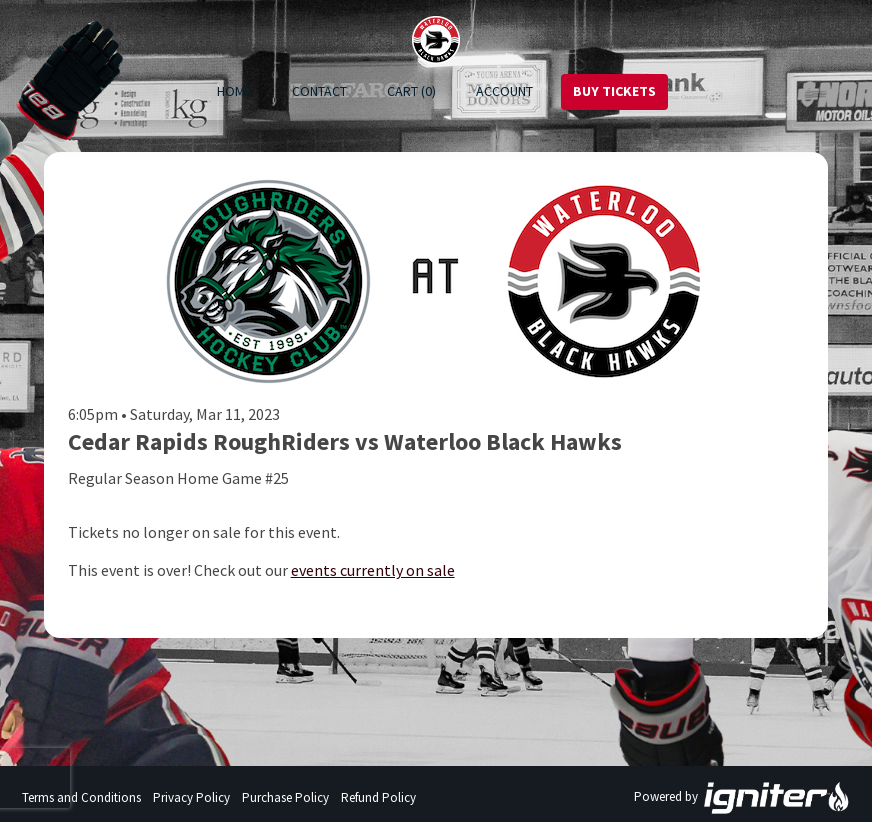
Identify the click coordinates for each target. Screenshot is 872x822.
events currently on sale (373, 570)
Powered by (742, 798)
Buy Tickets (614, 91)
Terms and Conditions (81, 797)
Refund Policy (378, 797)
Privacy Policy (191, 797)
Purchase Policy (285, 797)
